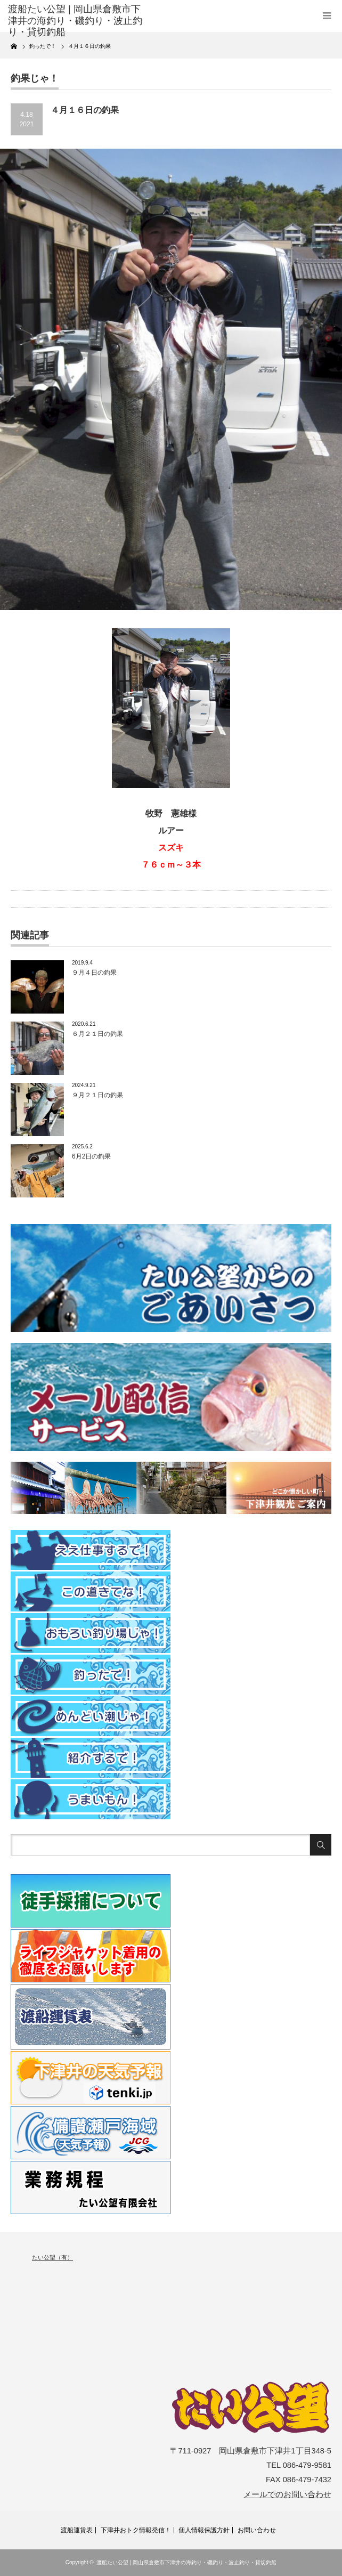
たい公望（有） (52, 2257)
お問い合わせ (257, 2530)
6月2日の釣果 (91, 1156)
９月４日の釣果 (94, 972)
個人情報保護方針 (204, 2530)
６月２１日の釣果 (97, 1034)
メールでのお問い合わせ (287, 2494)
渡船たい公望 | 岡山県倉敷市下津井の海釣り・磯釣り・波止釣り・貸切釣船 (186, 2562)
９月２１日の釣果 (97, 1095)
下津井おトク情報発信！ (136, 2530)
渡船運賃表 (77, 2530)
